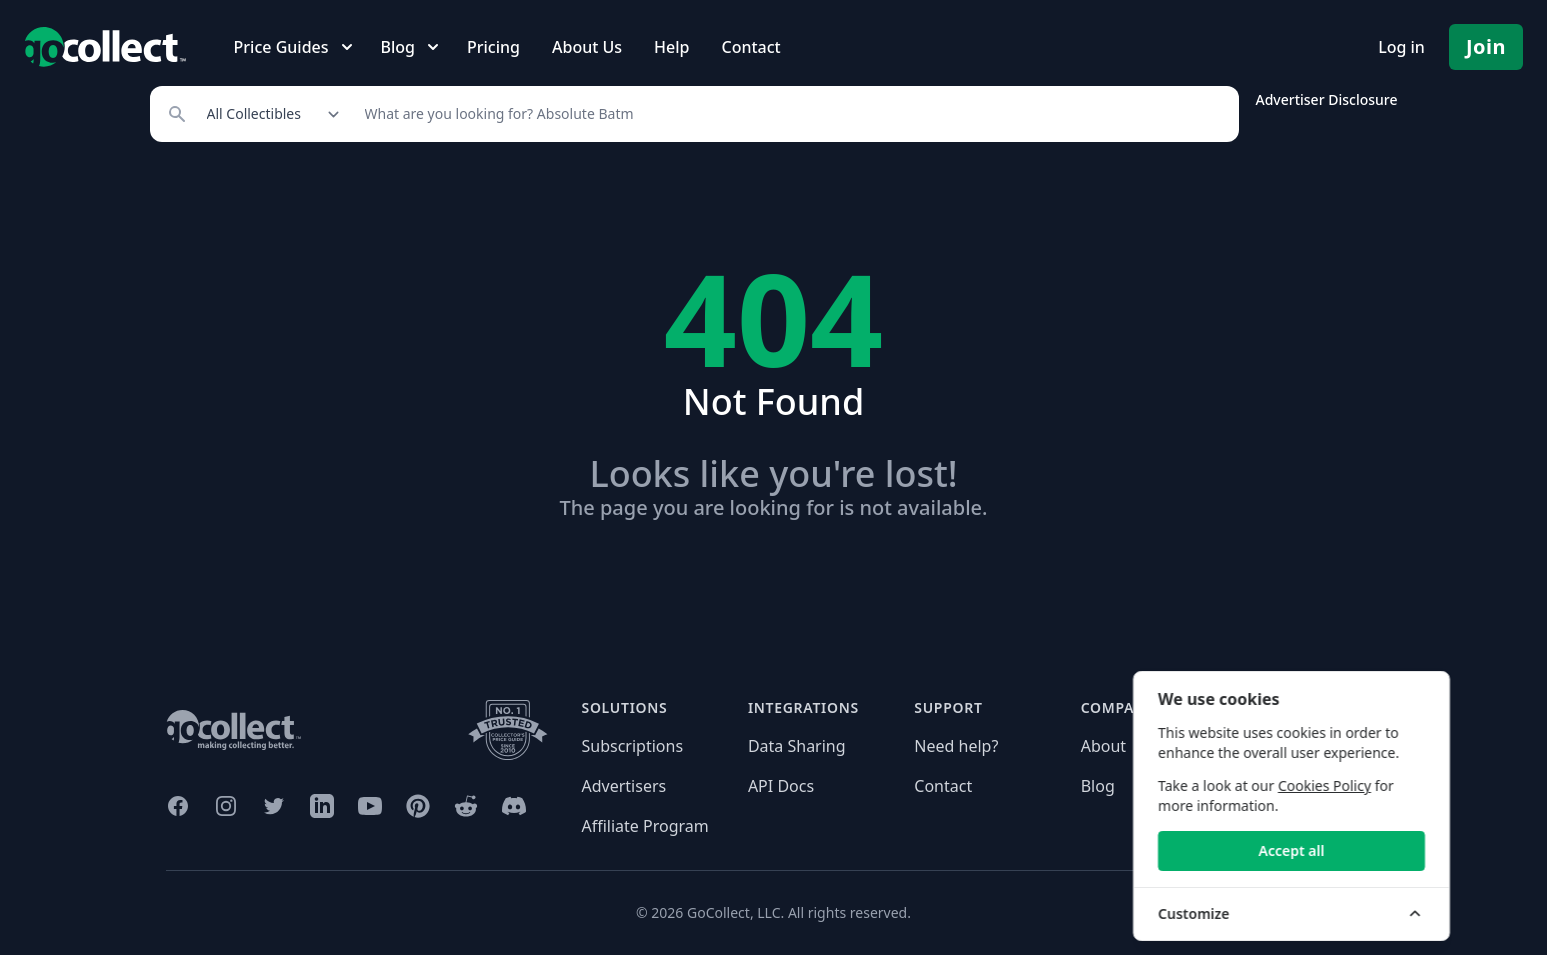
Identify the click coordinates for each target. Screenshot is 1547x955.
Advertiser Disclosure (1326, 99)
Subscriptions (633, 746)
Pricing (493, 47)
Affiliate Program (645, 826)
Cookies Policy (1400, 785)
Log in (1401, 47)
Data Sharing (797, 746)
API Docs (781, 786)
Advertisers (624, 786)
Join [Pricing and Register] (1486, 46)
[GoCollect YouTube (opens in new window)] (370, 806)
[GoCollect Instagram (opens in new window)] (226, 806)
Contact (750, 47)
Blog (1098, 786)
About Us (587, 47)
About (1103, 746)
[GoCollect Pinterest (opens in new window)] (418, 806)
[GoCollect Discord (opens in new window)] (514, 806)
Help (671, 47)
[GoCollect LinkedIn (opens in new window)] (322, 806)
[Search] (791, 114)
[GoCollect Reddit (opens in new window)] (466, 806)
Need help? (956, 746)
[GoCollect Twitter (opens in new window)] (274, 806)
